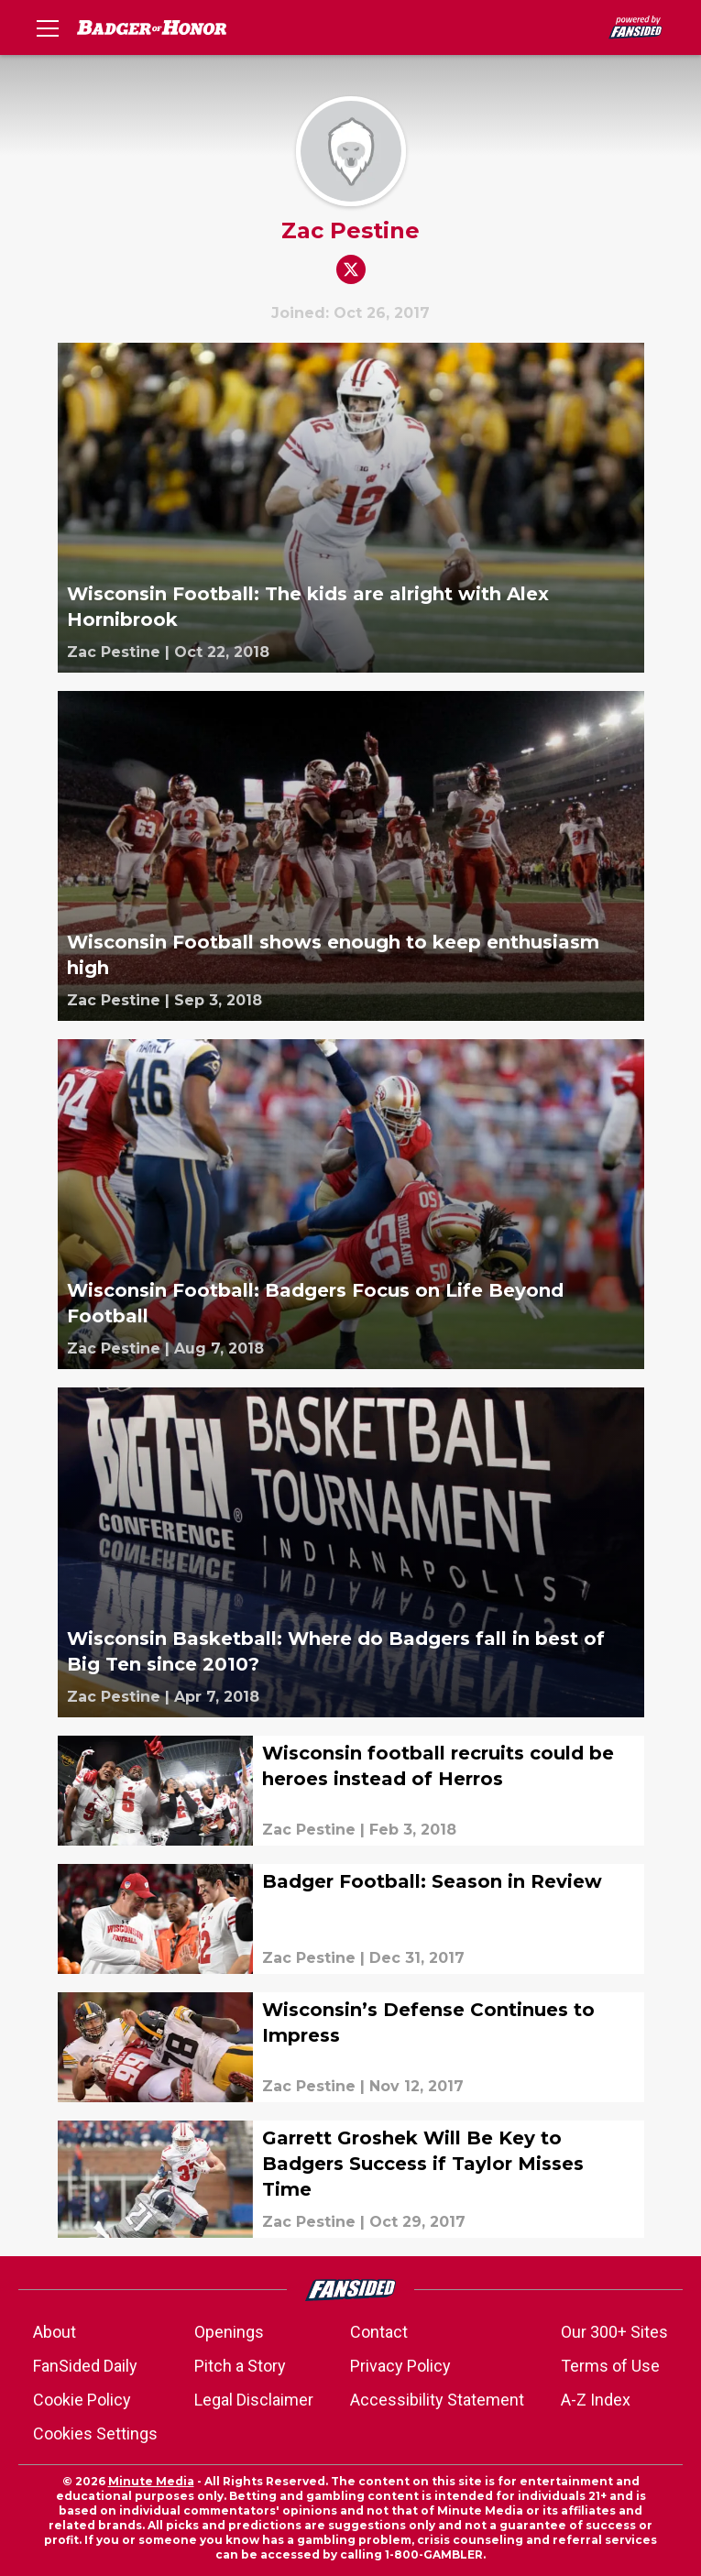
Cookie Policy (82, 2399)
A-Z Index (595, 2399)
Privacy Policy (400, 2365)
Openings (229, 2331)
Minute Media (151, 2481)
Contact (379, 2331)
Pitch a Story (240, 2365)
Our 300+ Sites (614, 2331)
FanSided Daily (85, 2365)
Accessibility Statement (437, 2399)
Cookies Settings (95, 2433)
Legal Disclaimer (253, 2399)
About (54, 2331)
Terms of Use (610, 2365)
